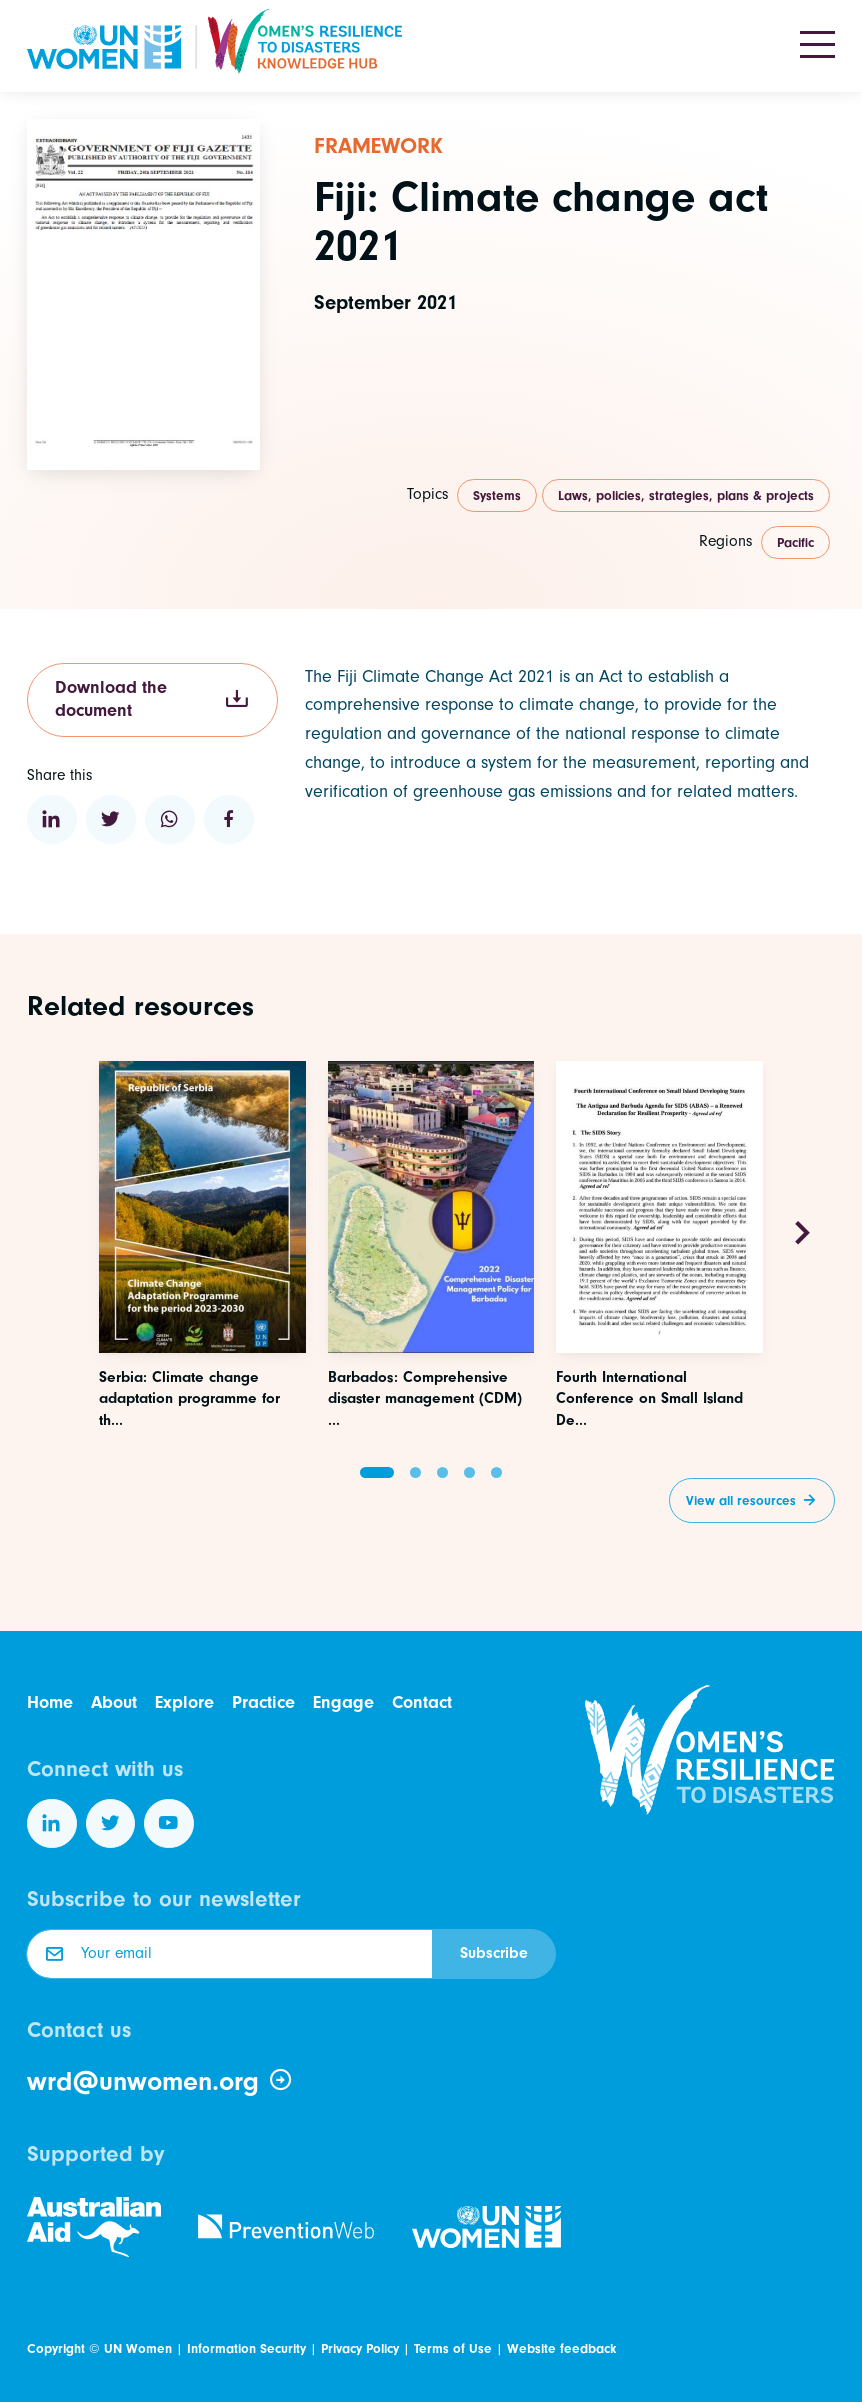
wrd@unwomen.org (160, 2081)
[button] (377, 1472)
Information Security (246, 2348)
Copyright (56, 2348)
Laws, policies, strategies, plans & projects (686, 495)
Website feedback (561, 2348)
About (114, 1702)
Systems (497, 495)
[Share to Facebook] (229, 820)
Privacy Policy (360, 2348)
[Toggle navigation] (817, 46)
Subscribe (494, 1953)
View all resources (741, 1500)
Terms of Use (453, 2348)
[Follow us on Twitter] (111, 1824)
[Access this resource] (202, 1313)
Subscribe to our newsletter (164, 1899)
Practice (263, 1702)
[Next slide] (802, 1234)
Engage (343, 1702)
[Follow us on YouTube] (169, 1824)
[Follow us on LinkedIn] (52, 1824)
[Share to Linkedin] (52, 820)
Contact (422, 1702)
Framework (378, 146)
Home (50, 1702)
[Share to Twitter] (111, 820)
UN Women (138, 2348)
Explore (184, 1702)
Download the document (152, 699)
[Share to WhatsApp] (170, 820)
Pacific (795, 542)
